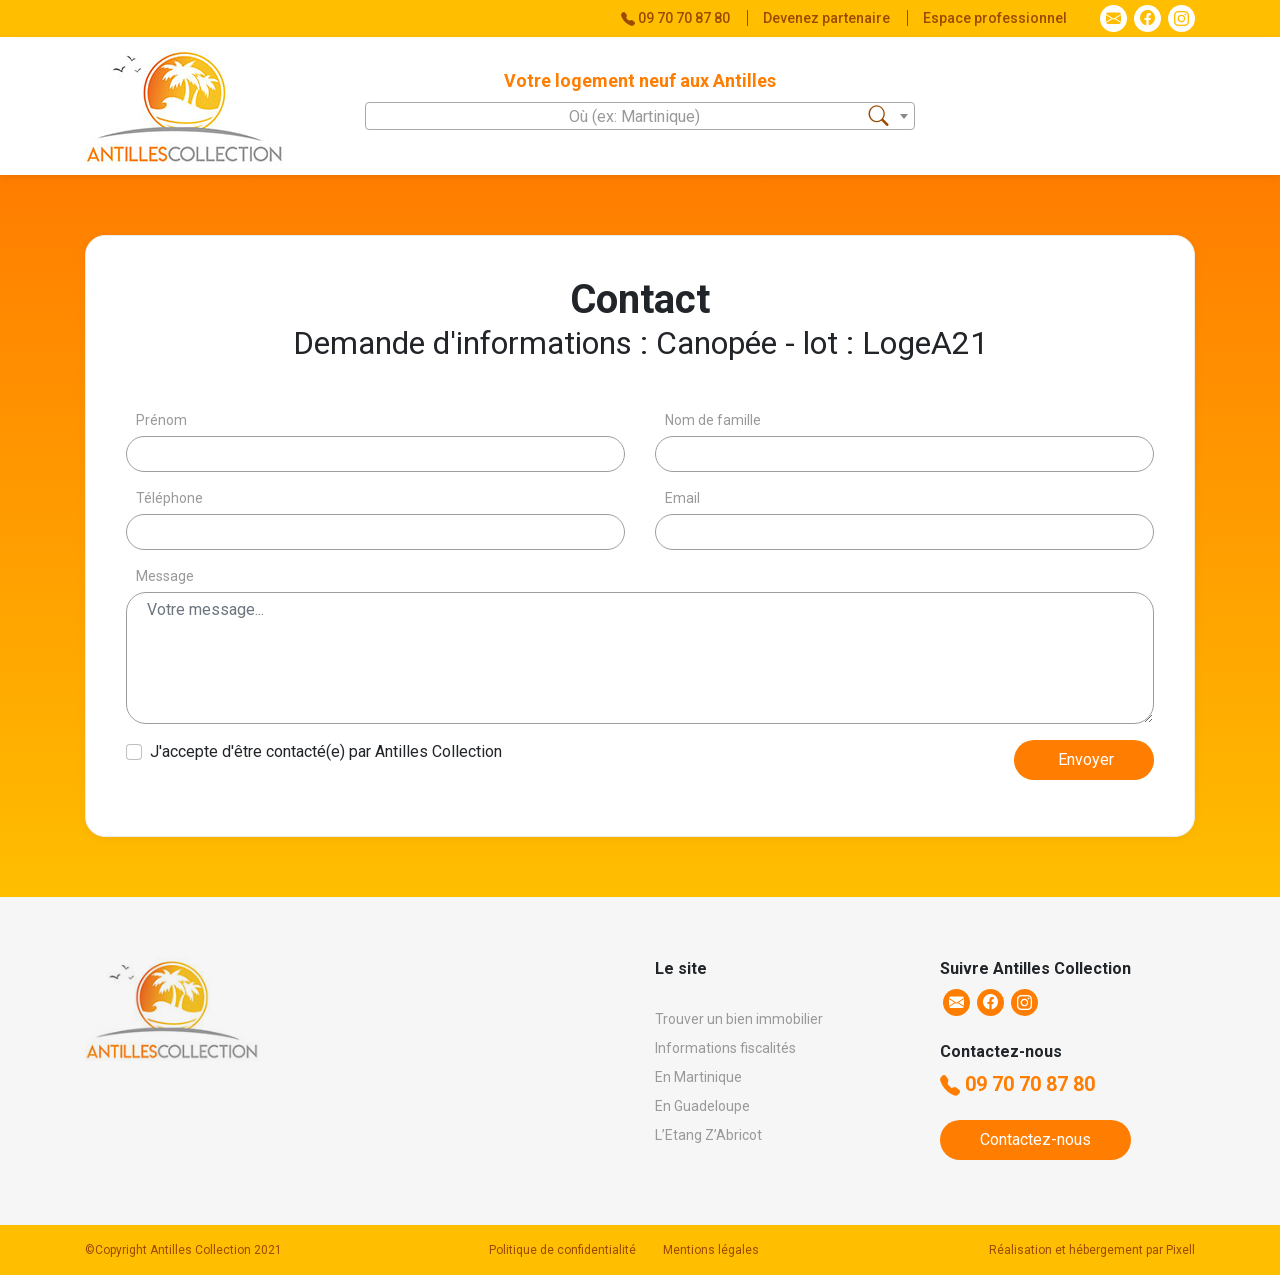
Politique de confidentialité (562, 1250)
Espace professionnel (995, 18)
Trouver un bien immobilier (739, 1019)
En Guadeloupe (702, 1106)
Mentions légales (711, 1250)
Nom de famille (713, 420)
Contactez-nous (1035, 1139)
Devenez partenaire (828, 18)
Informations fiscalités (725, 1048)
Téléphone (169, 498)
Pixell (1180, 1250)
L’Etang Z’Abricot (708, 1135)
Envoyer (1086, 759)
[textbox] (640, 117)
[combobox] (640, 116)
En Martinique (698, 1077)
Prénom (161, 420)
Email (682, 498)
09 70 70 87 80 (1017, 1084)
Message (165, 576)
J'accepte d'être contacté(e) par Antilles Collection (326, 751)
